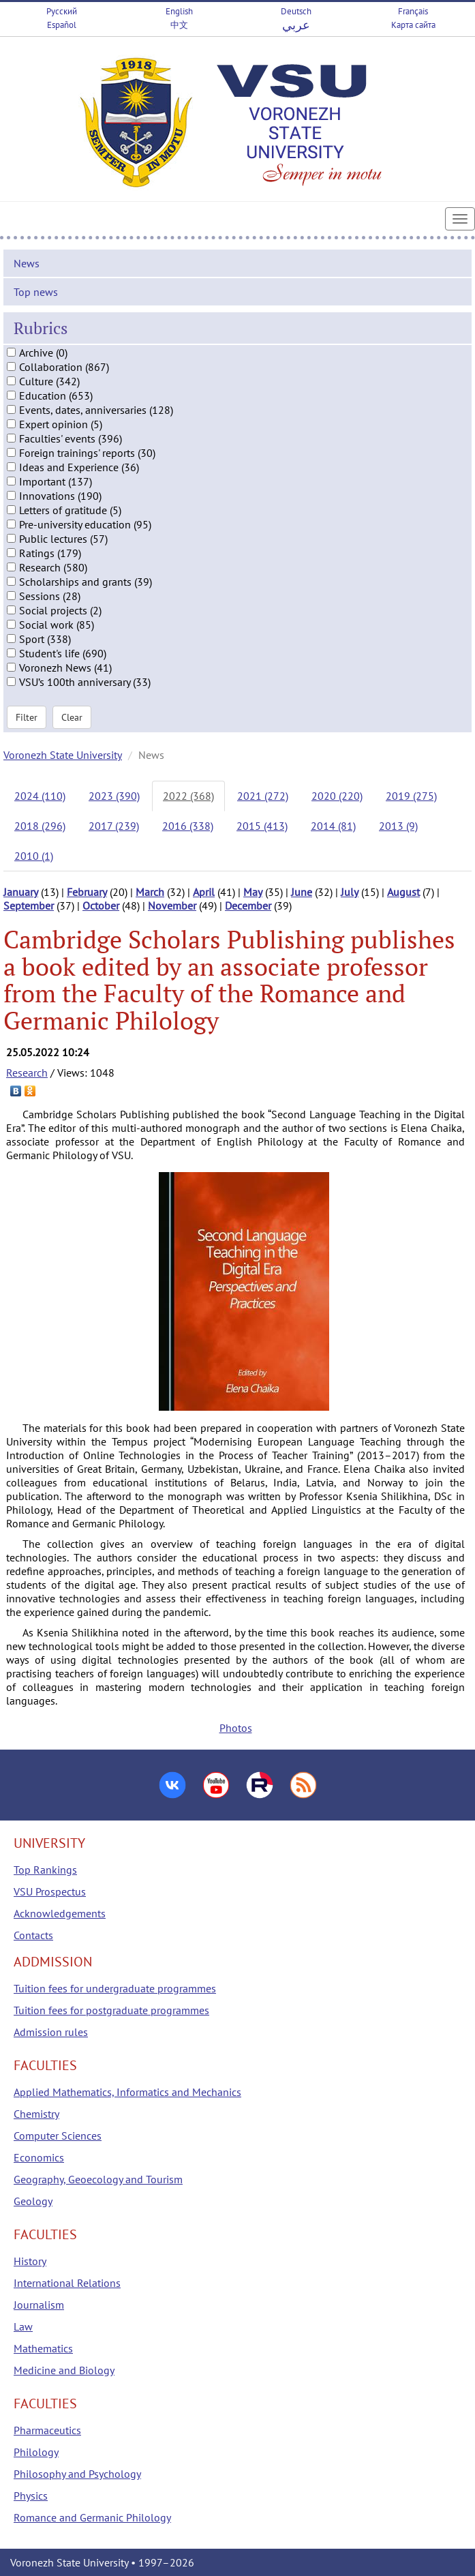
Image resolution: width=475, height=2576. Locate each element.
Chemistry (36, 2114)
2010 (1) (33, 856)
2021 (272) (262, 796)
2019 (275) (411, 796)
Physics (31, 2495)
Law (23, 2326)
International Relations (67, 2283)
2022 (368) (188, 796)
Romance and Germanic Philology (92, 2517)
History (30, 2261)
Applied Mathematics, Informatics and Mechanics (127, 2092)
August (403, 892)
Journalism (39, 2304)
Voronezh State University (62, 755)
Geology (33, 2201)
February (87, 892)
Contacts (33, 1935)
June (301, 892)
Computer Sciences (58, 2135)
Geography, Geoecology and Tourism (98, 2179)
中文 (179, 25)
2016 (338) (187, 826)
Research (27, 1072)
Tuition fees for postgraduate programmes (111, 2010)
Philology (36, 2452)
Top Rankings (45, 1869)
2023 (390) (114, 796)
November (172, 905)
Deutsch (296, 11)
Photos (235, 1728)
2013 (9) (398, 826)
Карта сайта (413, 25)
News (27, 263)
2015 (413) (262, 826)
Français (413, 11)
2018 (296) (39, 826)
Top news (36, 292)
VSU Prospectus (50, 1891)
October (100, 905)
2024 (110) (39, 796)
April (204, 892)
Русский (61, 11)
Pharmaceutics (47, 2430)
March (150, 892)
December (248, 905)
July (349, 892)
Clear (71, 717)
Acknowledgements (60, 1913)
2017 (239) (114, 826)
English (179, 11)
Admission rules (51, 2032)
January (20, 892)
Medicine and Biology (64, 2370)
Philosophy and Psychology (77, 2474)
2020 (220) (337, 796)
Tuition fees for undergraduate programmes (115, 1988)
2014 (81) (333, 826)
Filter (26, 717)
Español (61, 25)
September (28, 905)
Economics (39, 2157)
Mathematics (43, 2348)
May (252, 892)
